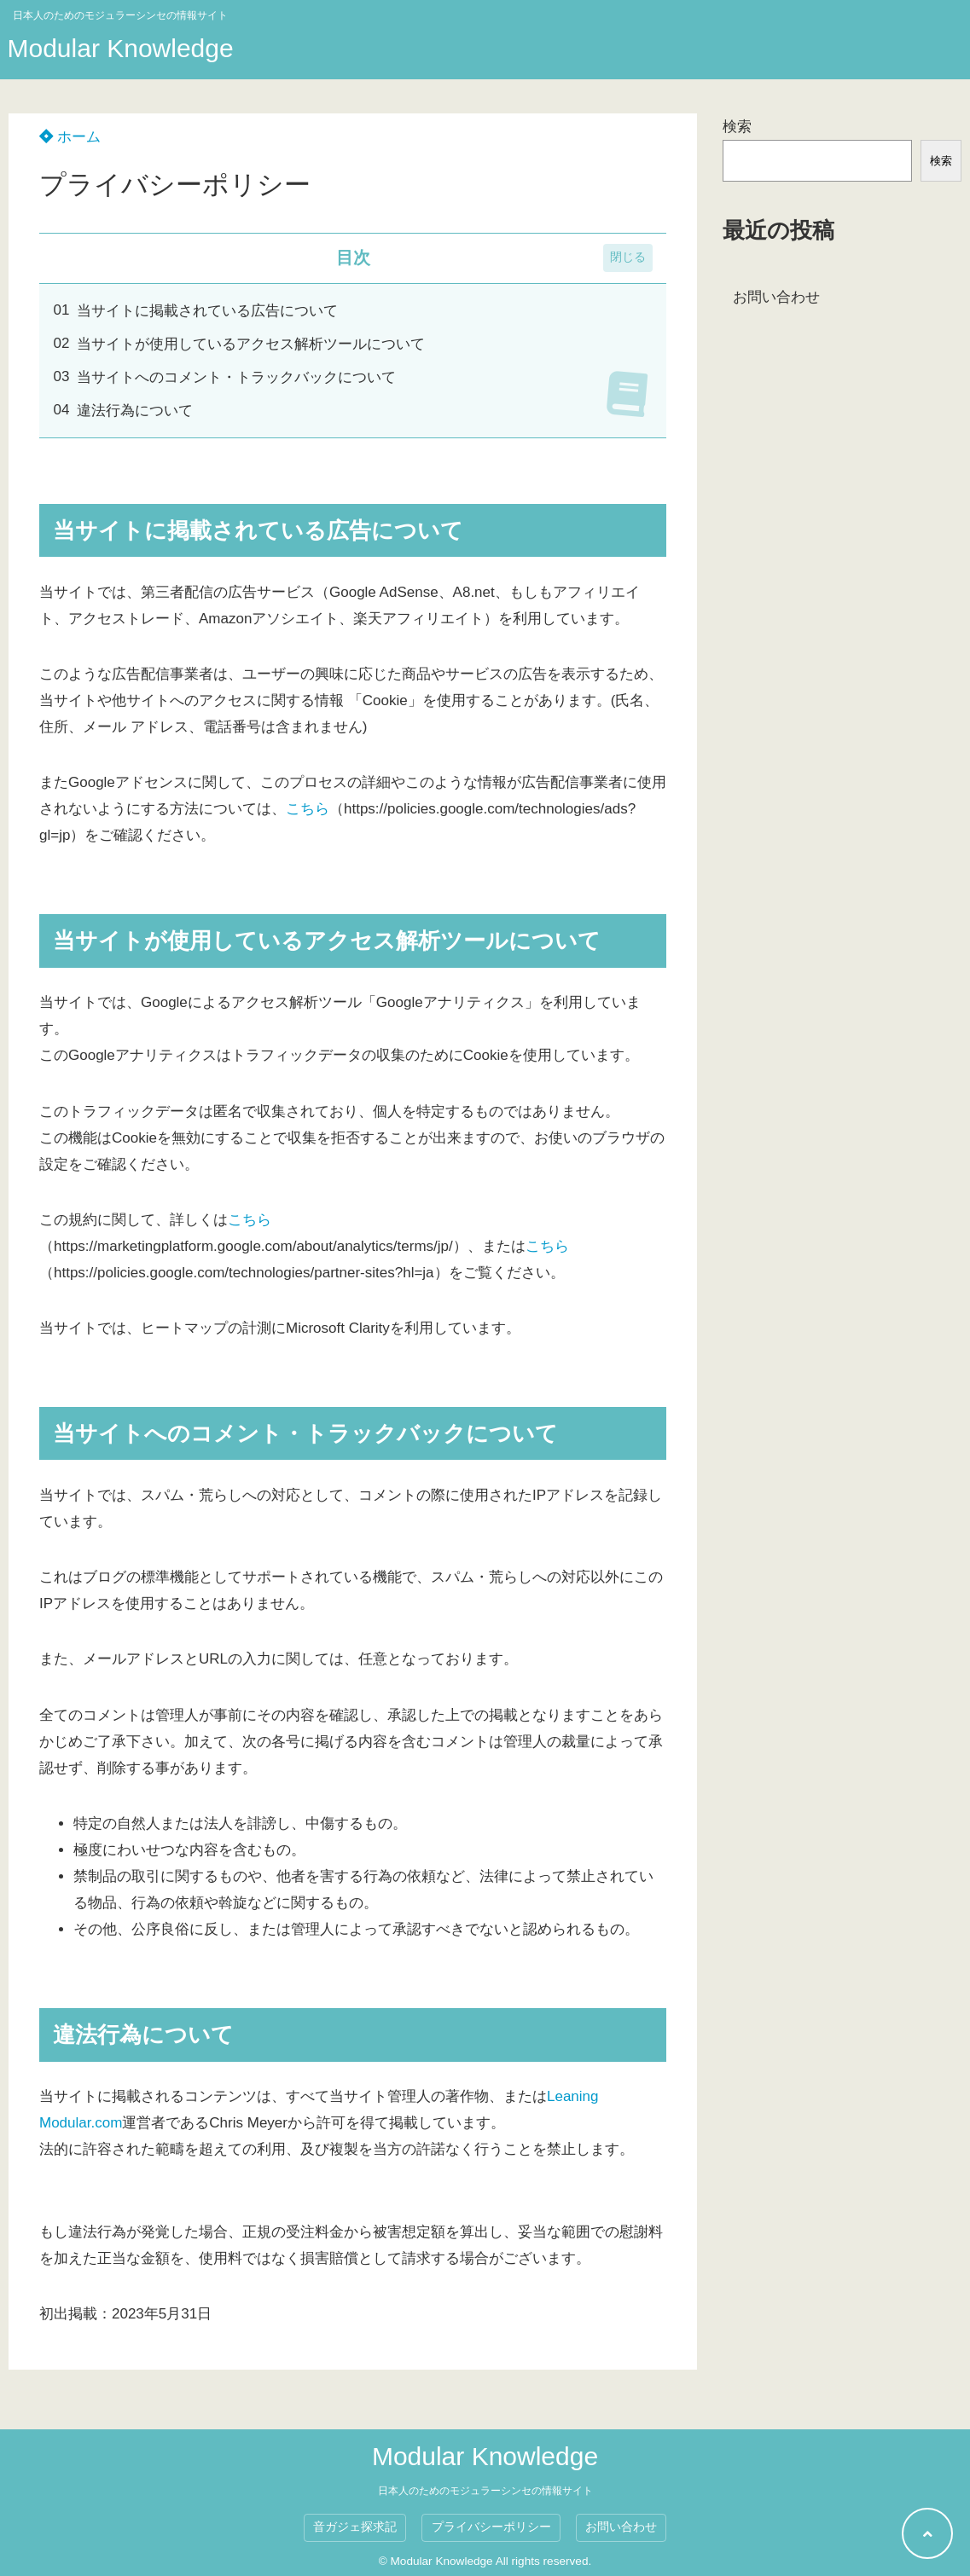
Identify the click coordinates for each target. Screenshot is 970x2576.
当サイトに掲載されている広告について (207, 311)
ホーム (70, 137)
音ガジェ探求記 (355, 2527)
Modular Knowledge (121, 48)
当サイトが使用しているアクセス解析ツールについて (251, 344)
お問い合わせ (776, 297)
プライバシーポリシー (491, 2527)
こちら (307, 809)
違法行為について (135, 410)
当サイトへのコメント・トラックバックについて (236, 377)
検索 (737, 127)
